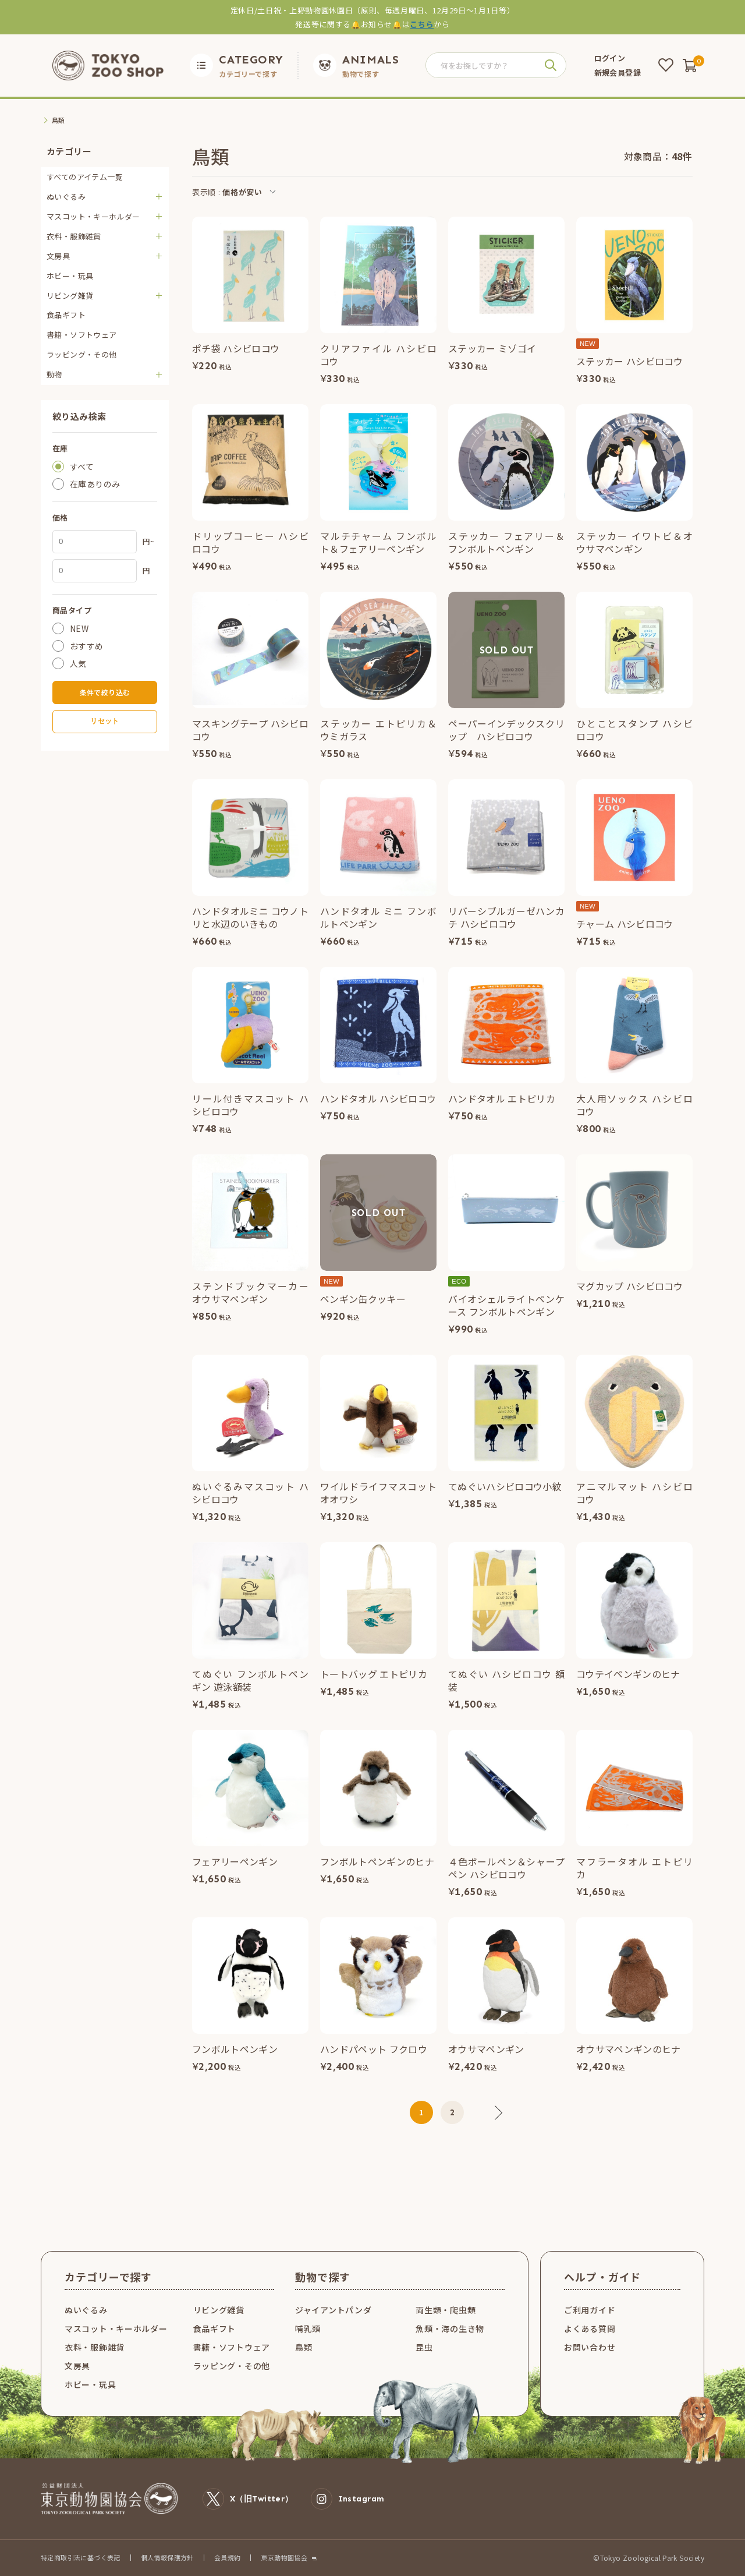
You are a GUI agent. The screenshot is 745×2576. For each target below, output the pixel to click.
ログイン (610, 58)
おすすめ (87, 646)
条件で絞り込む (105, 692)
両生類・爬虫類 (446, 2310)
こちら (422, 24)
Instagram (348, 2499)
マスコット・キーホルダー (116, 2328)
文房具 (77, 2366)
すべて (82, 466)
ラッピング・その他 (82, 354)
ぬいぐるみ (86, 2310)
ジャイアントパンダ (333, 2310)
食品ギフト (66, 314)
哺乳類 (308, 2328)
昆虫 (424, 2347)
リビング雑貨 (218, 2310)
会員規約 (227, 2557)
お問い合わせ (589, 2347)
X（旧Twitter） (248, 2499)
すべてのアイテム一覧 (85, 176)
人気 (78, 663)
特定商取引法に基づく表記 (80, 2557)
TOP (48, 120)
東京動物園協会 (284, 2557)
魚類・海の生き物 (450, 2328)
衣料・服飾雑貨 (95, 2347)
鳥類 (303, 2347)
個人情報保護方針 (167, 2557)
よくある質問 (589, 2328)
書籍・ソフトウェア (82, 334)
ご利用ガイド (589, 2310)
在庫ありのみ (95, 484)
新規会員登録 (617, 72)
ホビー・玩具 (70, 275)
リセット (104, 721)
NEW (79, 628)
